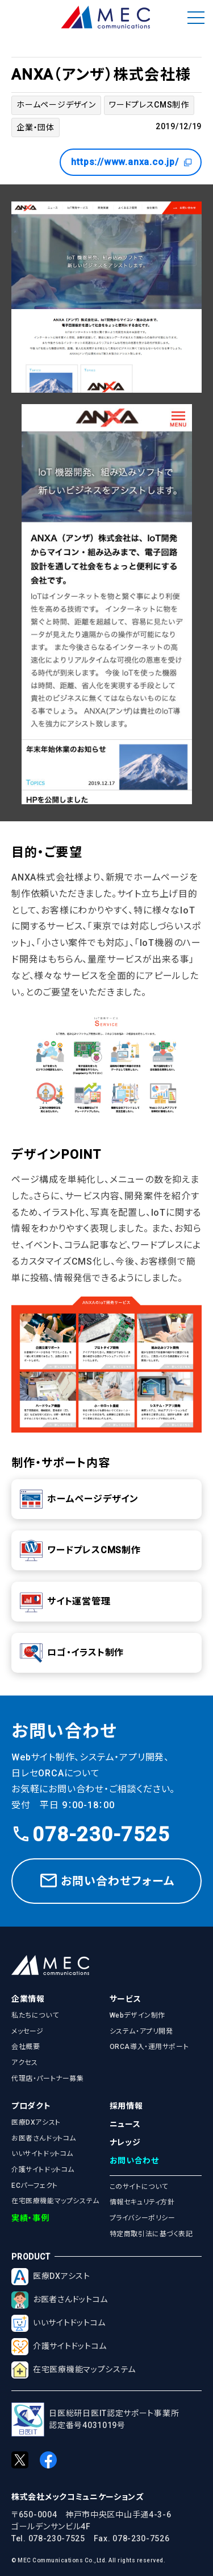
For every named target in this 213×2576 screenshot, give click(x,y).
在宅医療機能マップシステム (55, 2201)
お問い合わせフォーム (106, 1881)
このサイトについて (139, 2187)
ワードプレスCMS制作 (149, 104)
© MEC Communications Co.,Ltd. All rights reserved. (88, 2560)
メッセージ (27, 2031)
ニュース (125, 2124)
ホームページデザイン (55, 104)
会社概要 (25, 2047)
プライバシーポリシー (143, 2218)
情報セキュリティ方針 (142, 2202)
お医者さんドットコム (43, 2138)
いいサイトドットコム (42, 2154)
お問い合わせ (134, 2160)
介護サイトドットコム (42, 2170)
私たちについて (35, 2015)
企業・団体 (35, 127)
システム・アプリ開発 (141, 2031)
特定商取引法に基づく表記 (151, 2234)
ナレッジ (125, 2142)
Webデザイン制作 (137, 2015)
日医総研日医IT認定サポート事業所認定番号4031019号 (95, 2419)
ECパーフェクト (34, 2186)
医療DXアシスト (36, 2122)
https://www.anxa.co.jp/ (132, 162)
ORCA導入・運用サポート (149, 2047)
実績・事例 (30, 2218)
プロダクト (31, 2105)
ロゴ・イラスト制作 (72, 1652)
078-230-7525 (90, 1834)
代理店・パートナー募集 (47, 2079)
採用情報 (126, 2105)
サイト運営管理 (65, 1601)
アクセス (24, 2063)
